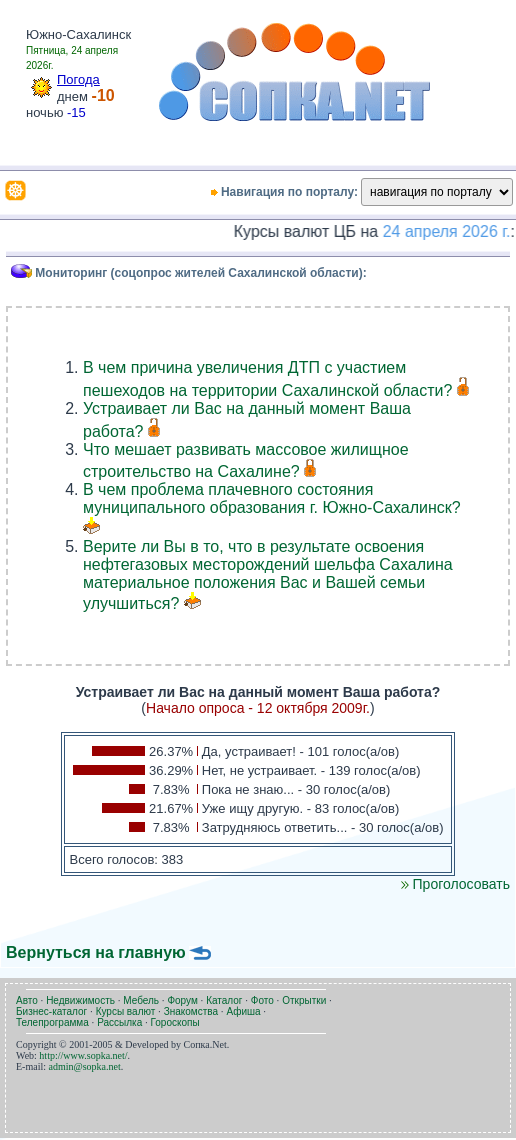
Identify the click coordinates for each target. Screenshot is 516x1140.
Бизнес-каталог (51, 1011)
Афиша (243, 1011)
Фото (262, 1000)
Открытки (304, 1000)
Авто (27, 1000)
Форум (182, 1000)
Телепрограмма (52, 1022)
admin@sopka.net (85, 1066)
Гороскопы (175, 1022)
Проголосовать (455, 884)
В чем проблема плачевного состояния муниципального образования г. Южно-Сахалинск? (272, 498)
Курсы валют (126, 1011)
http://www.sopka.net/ (83, 1055)
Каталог (224, 1000)
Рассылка (119, 1022)
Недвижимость (80, 1000)
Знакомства (191, 1011)
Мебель (141, 1000)
